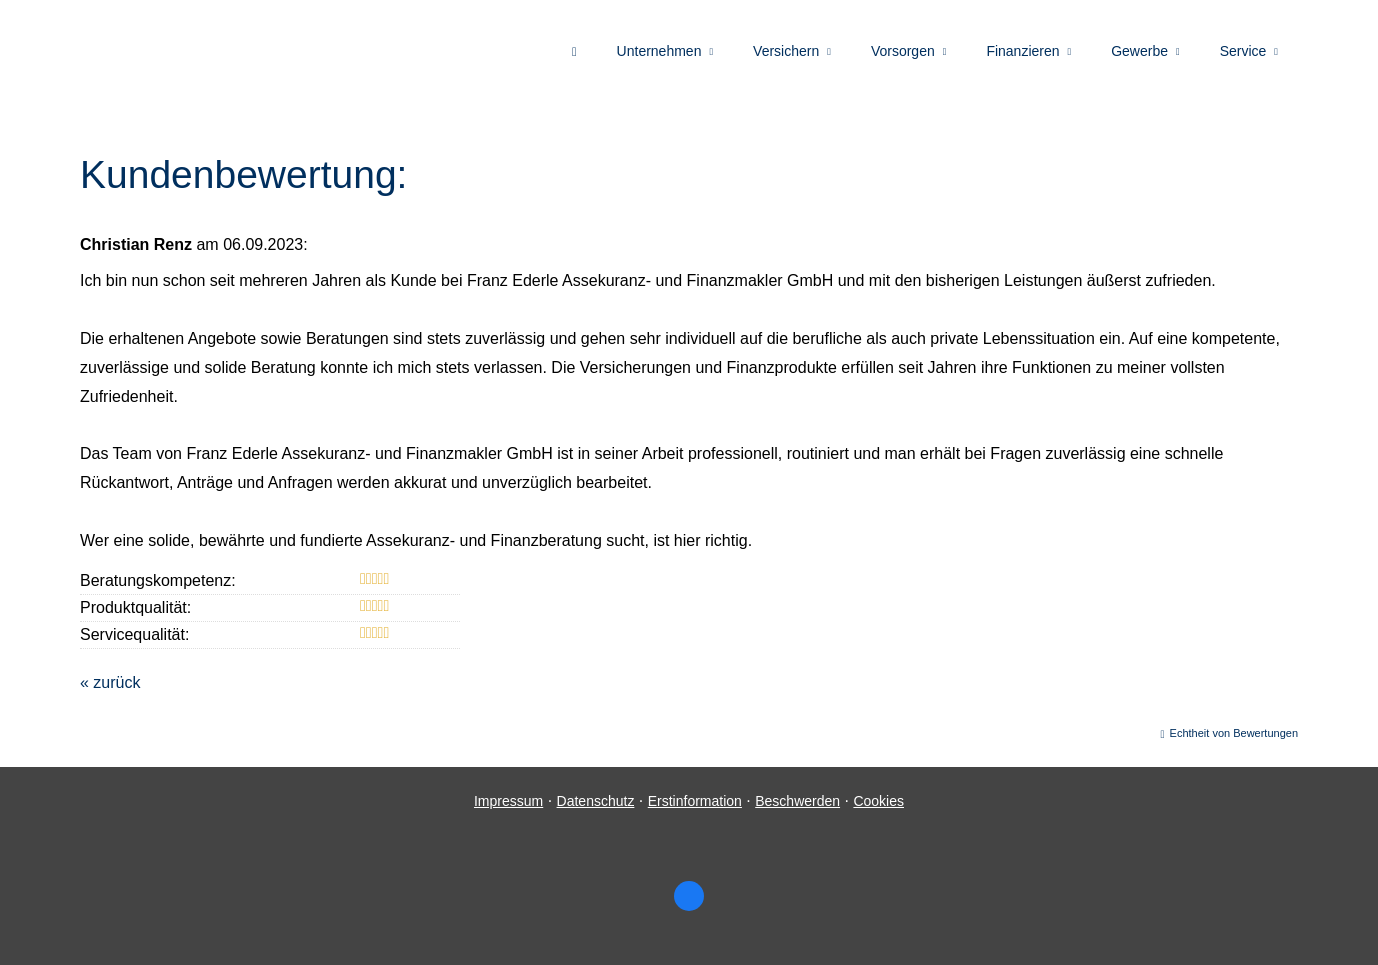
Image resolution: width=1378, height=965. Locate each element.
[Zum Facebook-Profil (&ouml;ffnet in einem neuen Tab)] (689, 896)
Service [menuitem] (1243, 51)
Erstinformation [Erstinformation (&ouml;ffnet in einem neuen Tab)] (695, 801)
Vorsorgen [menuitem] (903, 51)
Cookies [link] (878, 801)
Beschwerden (797, 801)
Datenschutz (596, 801)
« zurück (110, 682)
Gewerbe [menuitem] (1139, 51)
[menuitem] (574, 51)
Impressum (508, 801)
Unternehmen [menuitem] (659, 51)
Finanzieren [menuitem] (1022, 51)
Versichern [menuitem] (786, 51)
